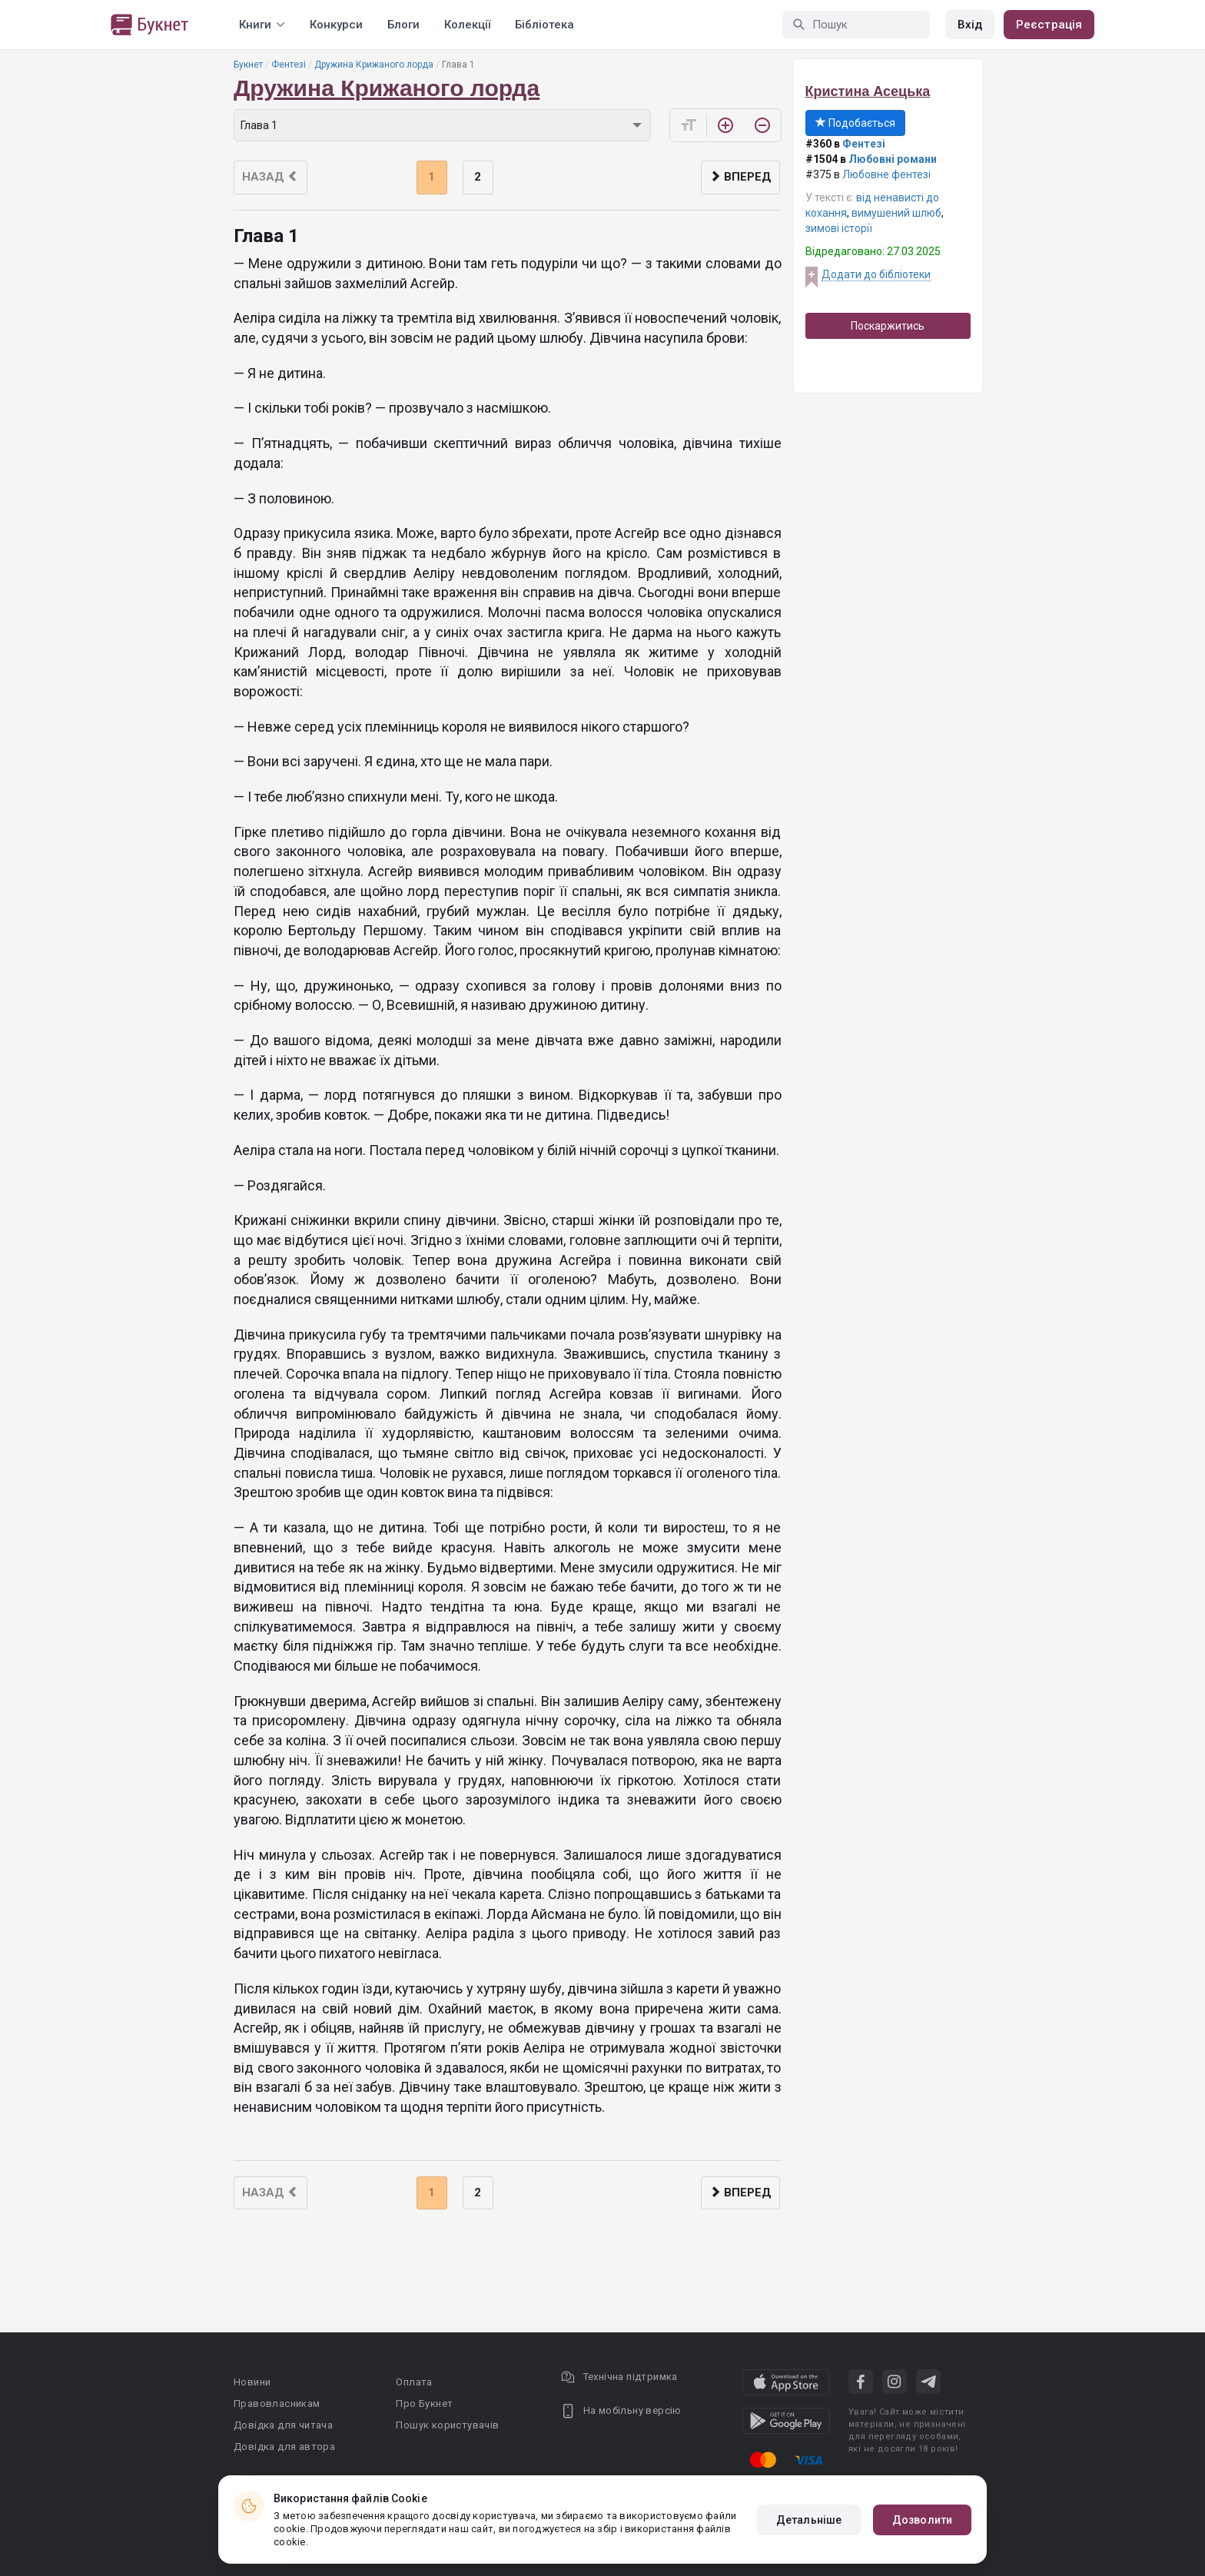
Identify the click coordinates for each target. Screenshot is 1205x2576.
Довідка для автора (284, 2446)
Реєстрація (1049, 25)
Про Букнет (424, 2403)
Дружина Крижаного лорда (373, 64)
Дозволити (922, 2520)
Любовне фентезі (886, 174)
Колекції (467, 25)
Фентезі (288, 64)
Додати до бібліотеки (876, 274)
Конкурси (336, 25)
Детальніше (809, 2520)
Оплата (414, 2382)
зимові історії (838, 228)
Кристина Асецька (868, 91)
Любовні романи (892, 159)
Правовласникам (277, 2403)
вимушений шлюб (896, 213)
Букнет (248, 64)
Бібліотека (544, 25)
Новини (252, 2382)
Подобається (855, 123)
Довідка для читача (283, 2425)
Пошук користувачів (447, 2425)
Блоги (403, 25)
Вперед (740, 177)
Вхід (970, 25)
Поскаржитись (887, 326)
